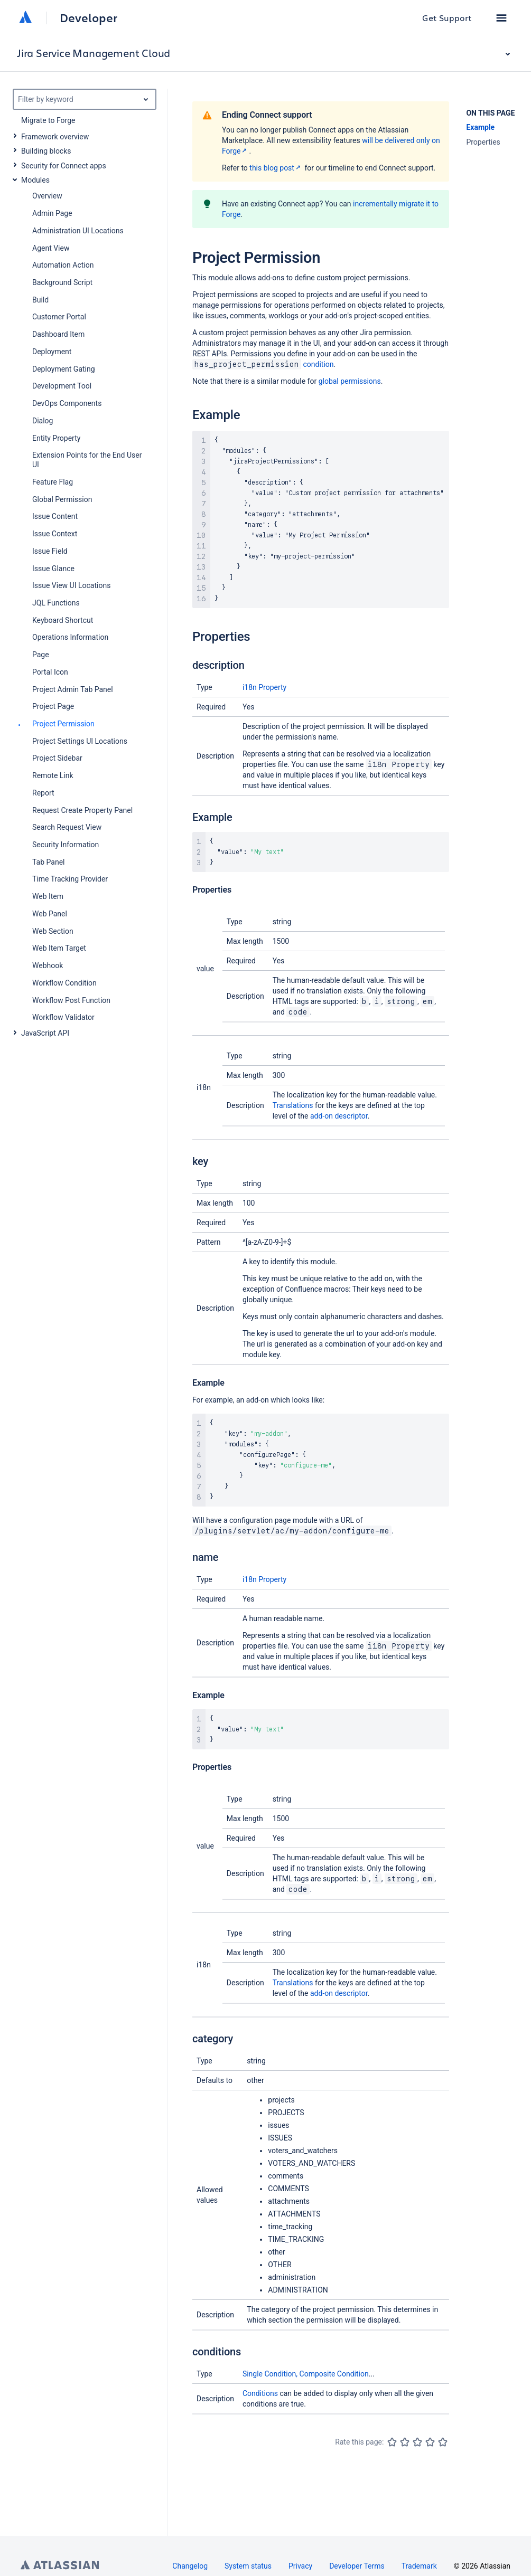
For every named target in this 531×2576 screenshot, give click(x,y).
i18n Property (264, 687)
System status (248, 2566)
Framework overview (55, 136)
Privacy (300, 2566)
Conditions (260, 2393)
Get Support (447, 17)
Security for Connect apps (63, 166)
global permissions (350, 381)
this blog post (276, 168)
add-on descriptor (339, 1116)
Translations (293, 1105)
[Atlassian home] (25, 18)
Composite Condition (334, 2374)
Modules (35, 180)
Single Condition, (271, 2374)
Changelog (190, 2566)
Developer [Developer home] (88, 18)
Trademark (419, 2566)
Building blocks (46, 151)
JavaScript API (45, 1033)
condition (318, 364)
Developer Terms (357, 2566)
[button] (501, 18)
